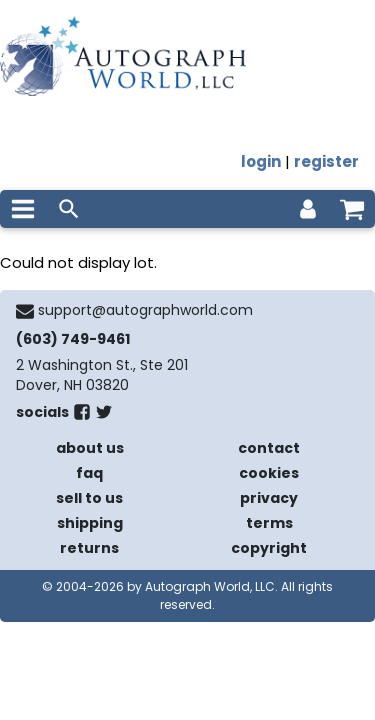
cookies (269, 473)
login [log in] (261, 161)
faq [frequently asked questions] (89, 473)
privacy (269, 498)
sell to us (89, 498)
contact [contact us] (269, 448)
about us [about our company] (90, 448)
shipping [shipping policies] (90, 523)
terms (269, 523)
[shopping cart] (352, 209)
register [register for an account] (326, 161)
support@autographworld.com (145, 310)
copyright (269, 548)
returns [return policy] (89, 548)
